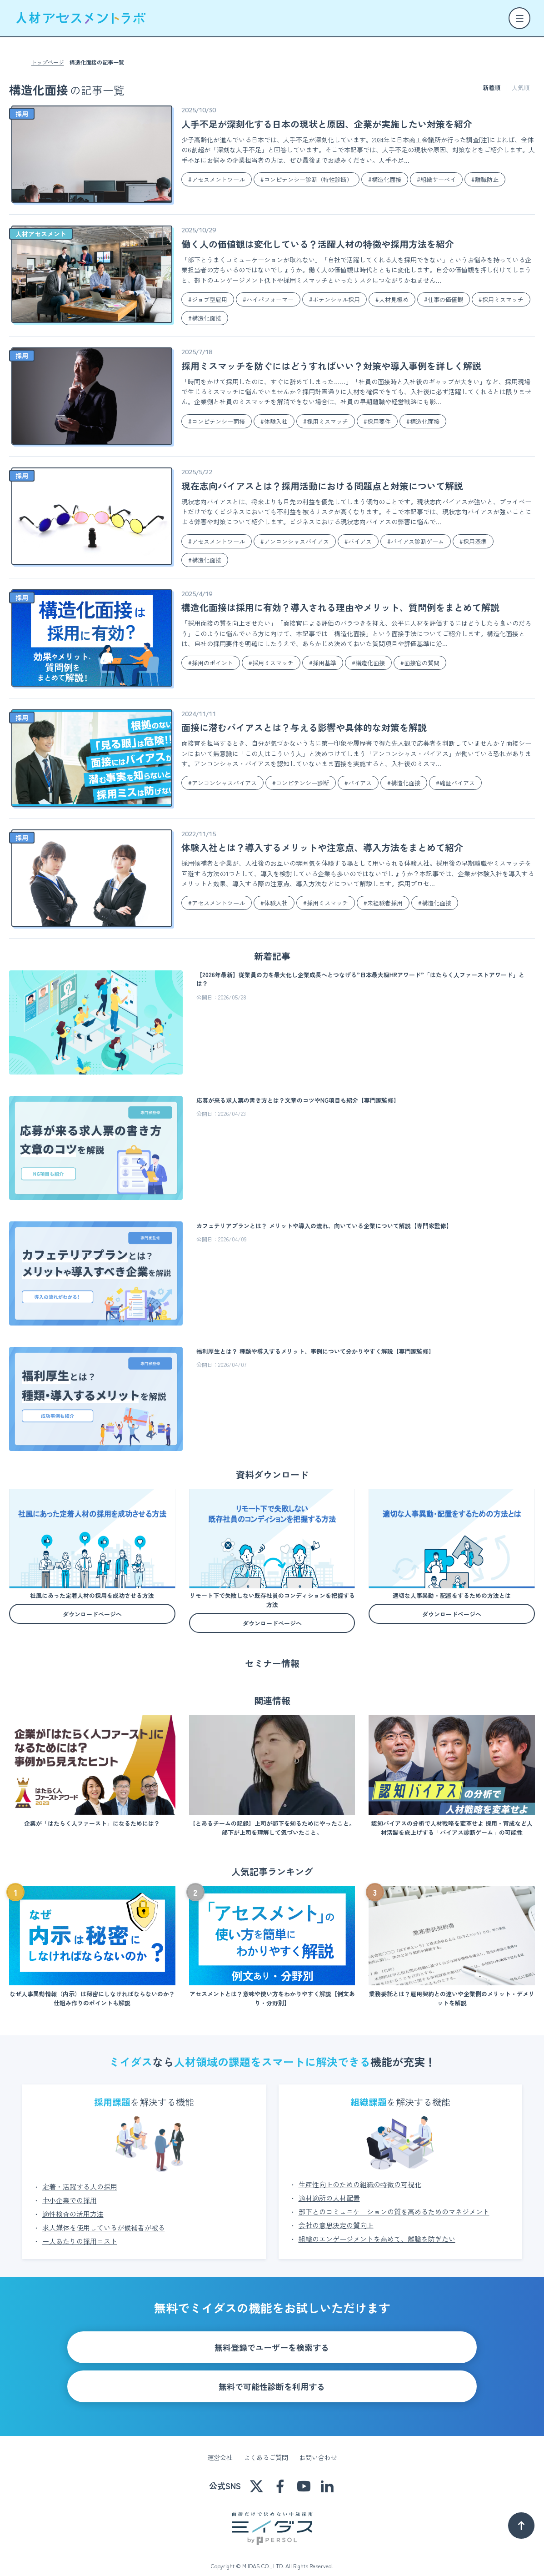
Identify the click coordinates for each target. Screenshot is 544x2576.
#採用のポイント (210, 662)
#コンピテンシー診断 (300, 782)
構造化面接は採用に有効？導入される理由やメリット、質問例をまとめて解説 (340, 607)
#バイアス (358, 541)
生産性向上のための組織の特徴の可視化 (360, 2173)
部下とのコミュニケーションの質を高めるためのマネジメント (394, 2200)
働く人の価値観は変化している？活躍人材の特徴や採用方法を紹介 (317, 244)
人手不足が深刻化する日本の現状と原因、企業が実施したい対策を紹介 (326, 124)
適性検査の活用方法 (73, 2203)
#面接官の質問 (419, 662)
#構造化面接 (384, 179)
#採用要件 (377, 421)
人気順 (520, 87)
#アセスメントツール (216, 179)
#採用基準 (473, 541)
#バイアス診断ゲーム (415, 541)
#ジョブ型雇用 (207, 299)
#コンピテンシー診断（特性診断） (306, 179)
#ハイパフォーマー (268, 299)
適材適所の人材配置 (329, 2187)
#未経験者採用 (383, 903)
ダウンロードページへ (92, 1614)
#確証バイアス (455, 782)
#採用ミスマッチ (501, 299)
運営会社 (220, 2446)
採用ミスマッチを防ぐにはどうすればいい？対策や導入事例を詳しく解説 (331, 365)
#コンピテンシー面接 (216, 421)
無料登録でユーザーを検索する (272, 2336)
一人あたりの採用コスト (79, 2230)
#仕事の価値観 (443, 299)
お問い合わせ (318, 2446)
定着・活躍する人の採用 (79, 2175)
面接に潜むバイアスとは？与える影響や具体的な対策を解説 (304, 727)
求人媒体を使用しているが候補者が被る (103, 2216)
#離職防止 (485, 179)
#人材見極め (392, 299)
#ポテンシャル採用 (334, 299)
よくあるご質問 (266, 2446)
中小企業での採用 (69, 2189)
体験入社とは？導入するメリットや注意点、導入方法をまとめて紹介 (322, 847)
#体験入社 (274, 421)
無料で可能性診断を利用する (272, 2375)
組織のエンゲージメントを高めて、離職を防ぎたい (377, 2228)
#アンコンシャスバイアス (294, 541)
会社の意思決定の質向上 (336, 2214)
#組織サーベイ (436, 179)
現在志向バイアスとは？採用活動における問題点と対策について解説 (322, 485)
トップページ (47, 62)
